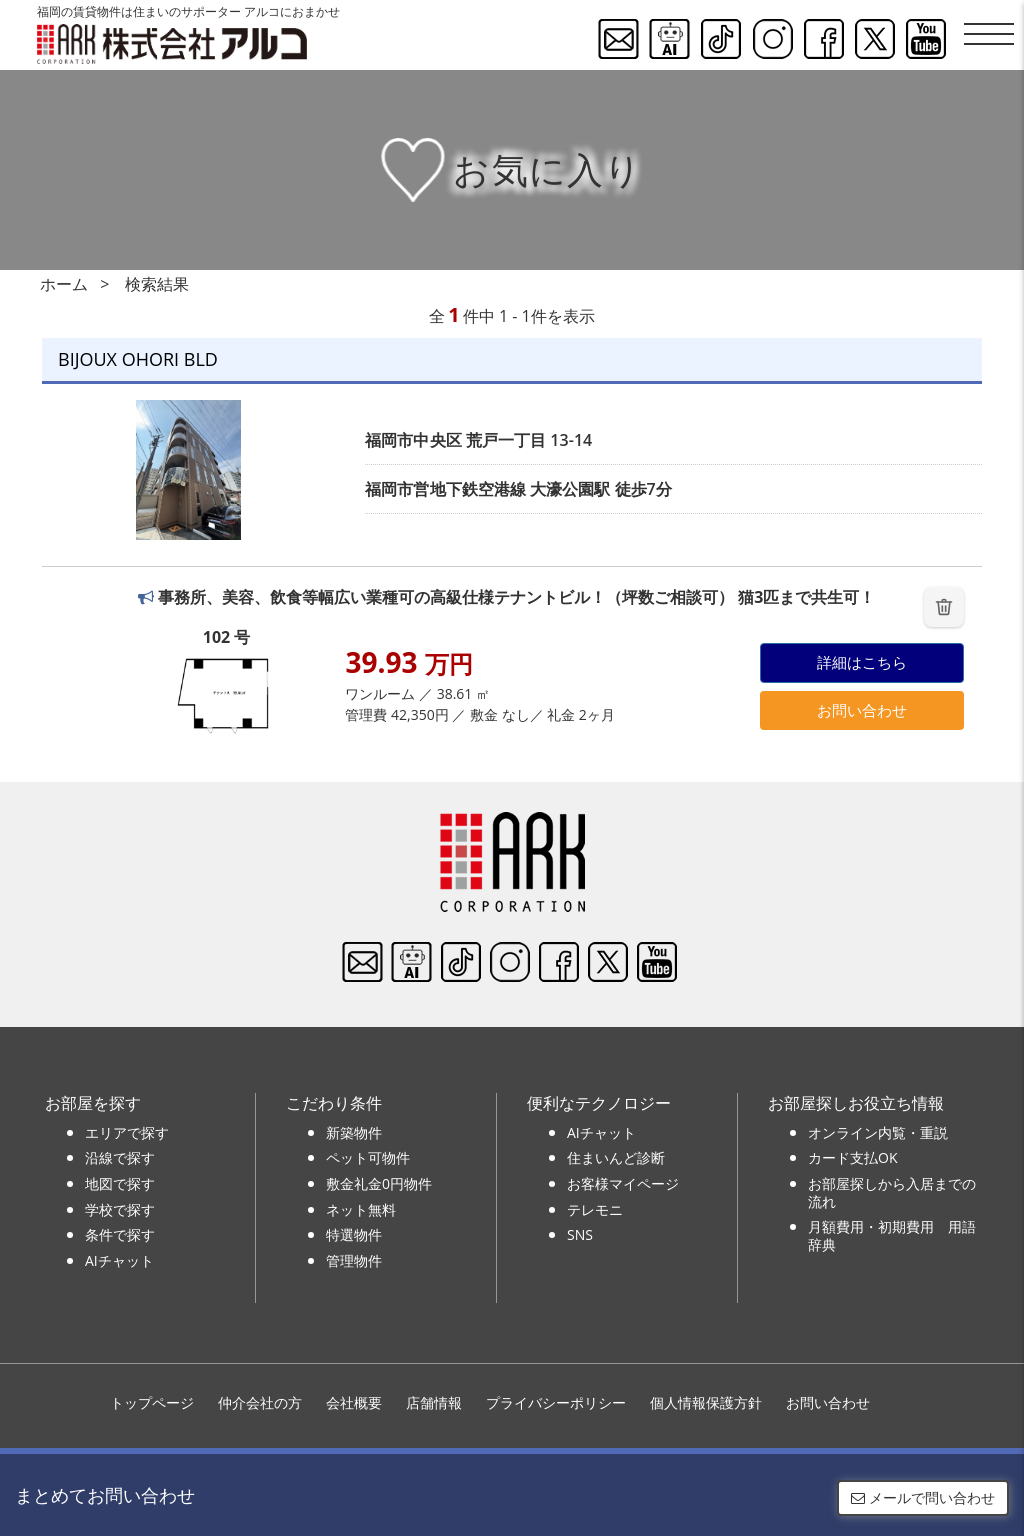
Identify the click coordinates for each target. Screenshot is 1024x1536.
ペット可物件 (368, 1157)
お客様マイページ (623, 1183)
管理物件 (354, 1260)
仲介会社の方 (260, 1402)
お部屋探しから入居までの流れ (892, 1192)
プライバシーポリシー (556, 1402)
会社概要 (354, 1402)
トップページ (152, 1402)
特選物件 (354, 1234)
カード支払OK (852, 1157)
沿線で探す (120, 1157)
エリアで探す (127, 1132)
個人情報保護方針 (706, 1402)
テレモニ (595, 1209)
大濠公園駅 (570, 489)
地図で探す (120, 1183)
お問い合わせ (862, 710)
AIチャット (119, 1260)
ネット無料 (361, 1209)
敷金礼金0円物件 (379, 1183)
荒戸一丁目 (506, 440)
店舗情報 (434, 1402)
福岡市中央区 (413, 440)
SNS (580, 1234)
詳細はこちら (862, 662)
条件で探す (120, 1234)
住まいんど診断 (616, 1157)
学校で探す (120, 1209)
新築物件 (354, 1132)
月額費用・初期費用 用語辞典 (892, 1235)
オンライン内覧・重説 (878, 1132)
